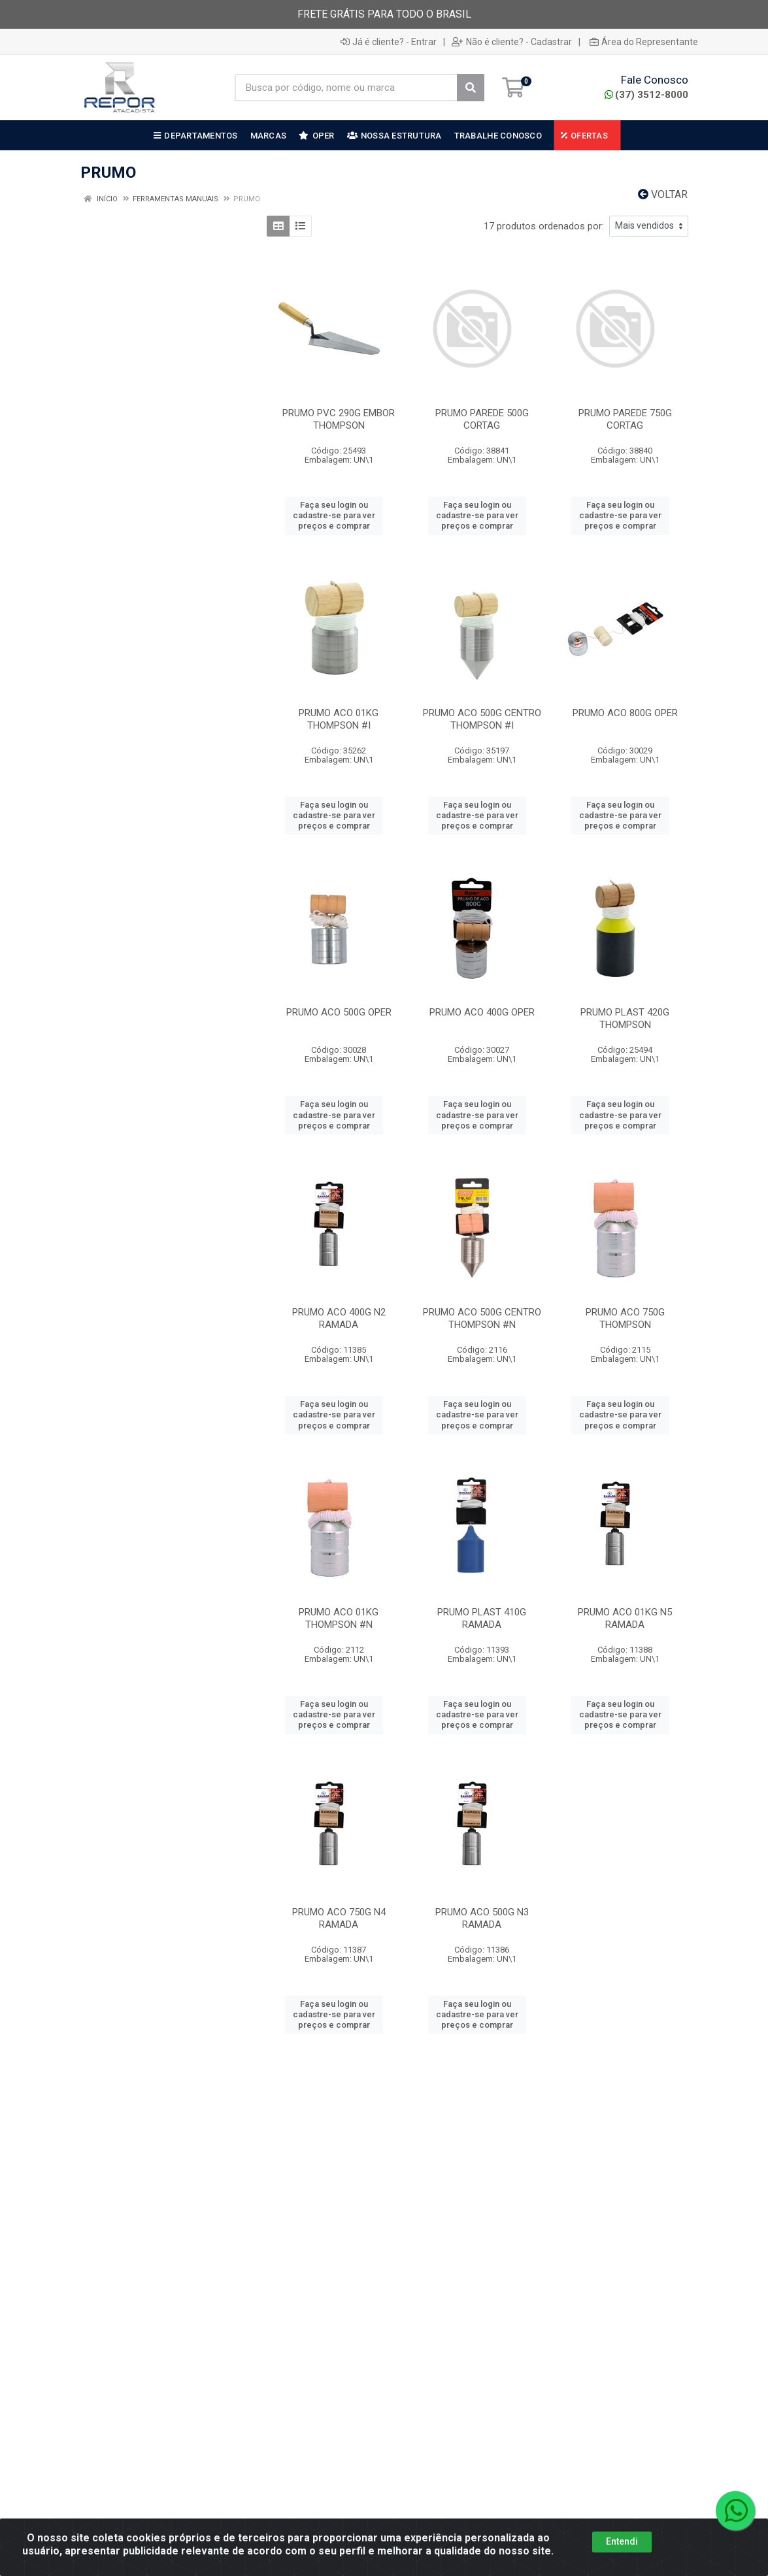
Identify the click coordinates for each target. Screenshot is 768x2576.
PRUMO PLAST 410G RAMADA (481, 1618)
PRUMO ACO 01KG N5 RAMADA (625, 1618)
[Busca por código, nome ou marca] (346, 87)
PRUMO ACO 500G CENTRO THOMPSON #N (482, 1318)
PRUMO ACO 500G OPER (339, 1012)
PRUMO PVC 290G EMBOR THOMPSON (338, 419)
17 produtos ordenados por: (544, 226)
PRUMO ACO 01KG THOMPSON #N (338, 1618)
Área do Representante (644, 41)
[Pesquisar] (470, 87)
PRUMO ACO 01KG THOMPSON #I (338, 719)
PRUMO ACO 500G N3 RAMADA (482, 1918)
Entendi (622, 2550)
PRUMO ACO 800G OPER (625, 713)
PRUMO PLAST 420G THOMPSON (624, 1018)
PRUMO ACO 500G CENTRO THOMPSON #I (482, 719)
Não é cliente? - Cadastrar (512, 41)
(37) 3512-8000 (646, 95)
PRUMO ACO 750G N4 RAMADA (339, 1918)
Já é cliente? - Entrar (389, 41)
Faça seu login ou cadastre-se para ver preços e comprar (334, 515)
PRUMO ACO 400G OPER (482, 1012)
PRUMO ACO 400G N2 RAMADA (339, 1318)
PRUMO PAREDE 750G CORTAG (625, 419)
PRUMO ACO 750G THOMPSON (625, 1318)
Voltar (663, 194)
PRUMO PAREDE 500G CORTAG (482, 419)
